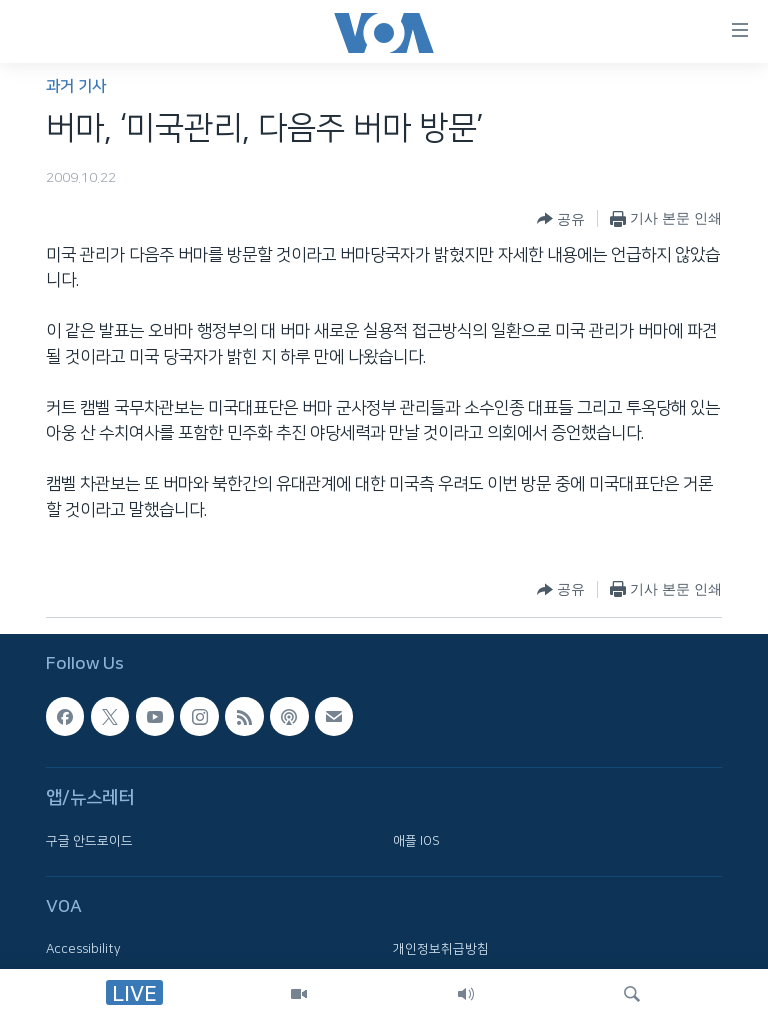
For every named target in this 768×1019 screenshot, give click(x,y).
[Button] (561, 219)
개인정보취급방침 (441, 949)
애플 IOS (416, 841)
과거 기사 (76, 86)
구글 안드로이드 (89, 841)
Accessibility (83, 949)
